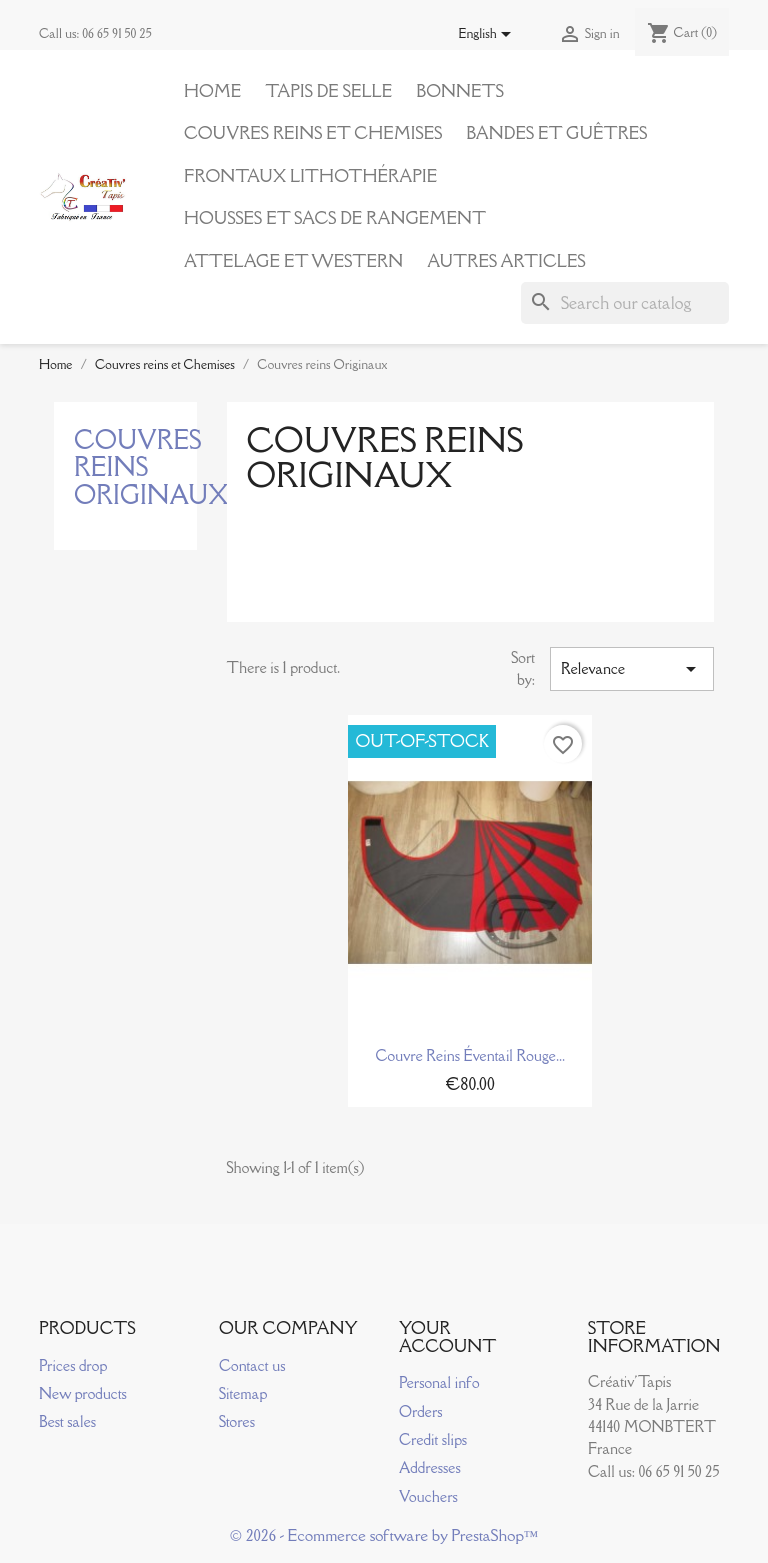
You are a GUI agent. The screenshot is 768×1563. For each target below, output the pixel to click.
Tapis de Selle (328, 91)
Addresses (430, 1467)
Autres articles (506, 261)
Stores (237, 1421)
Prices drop (73, 1365)
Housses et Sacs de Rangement (335, 218)
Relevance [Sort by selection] (632, 669)
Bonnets (460, 91)
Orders (421, 1411)
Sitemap (243, 1393)
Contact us (252, 1365)
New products (83, 1393)
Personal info (439, 1382)
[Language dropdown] (488, 35)
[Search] (625, 303)
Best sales (67, 1421)
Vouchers (428, 1496)
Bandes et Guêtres (556, 133)
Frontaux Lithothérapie (310, 176)
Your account (448, 1337)
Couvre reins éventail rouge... (470, 1055)
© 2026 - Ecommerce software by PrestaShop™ (384, 1535)
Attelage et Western (293, 261)
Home (212, 91)
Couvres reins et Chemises (313, 133)
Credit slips (433, 1439)
